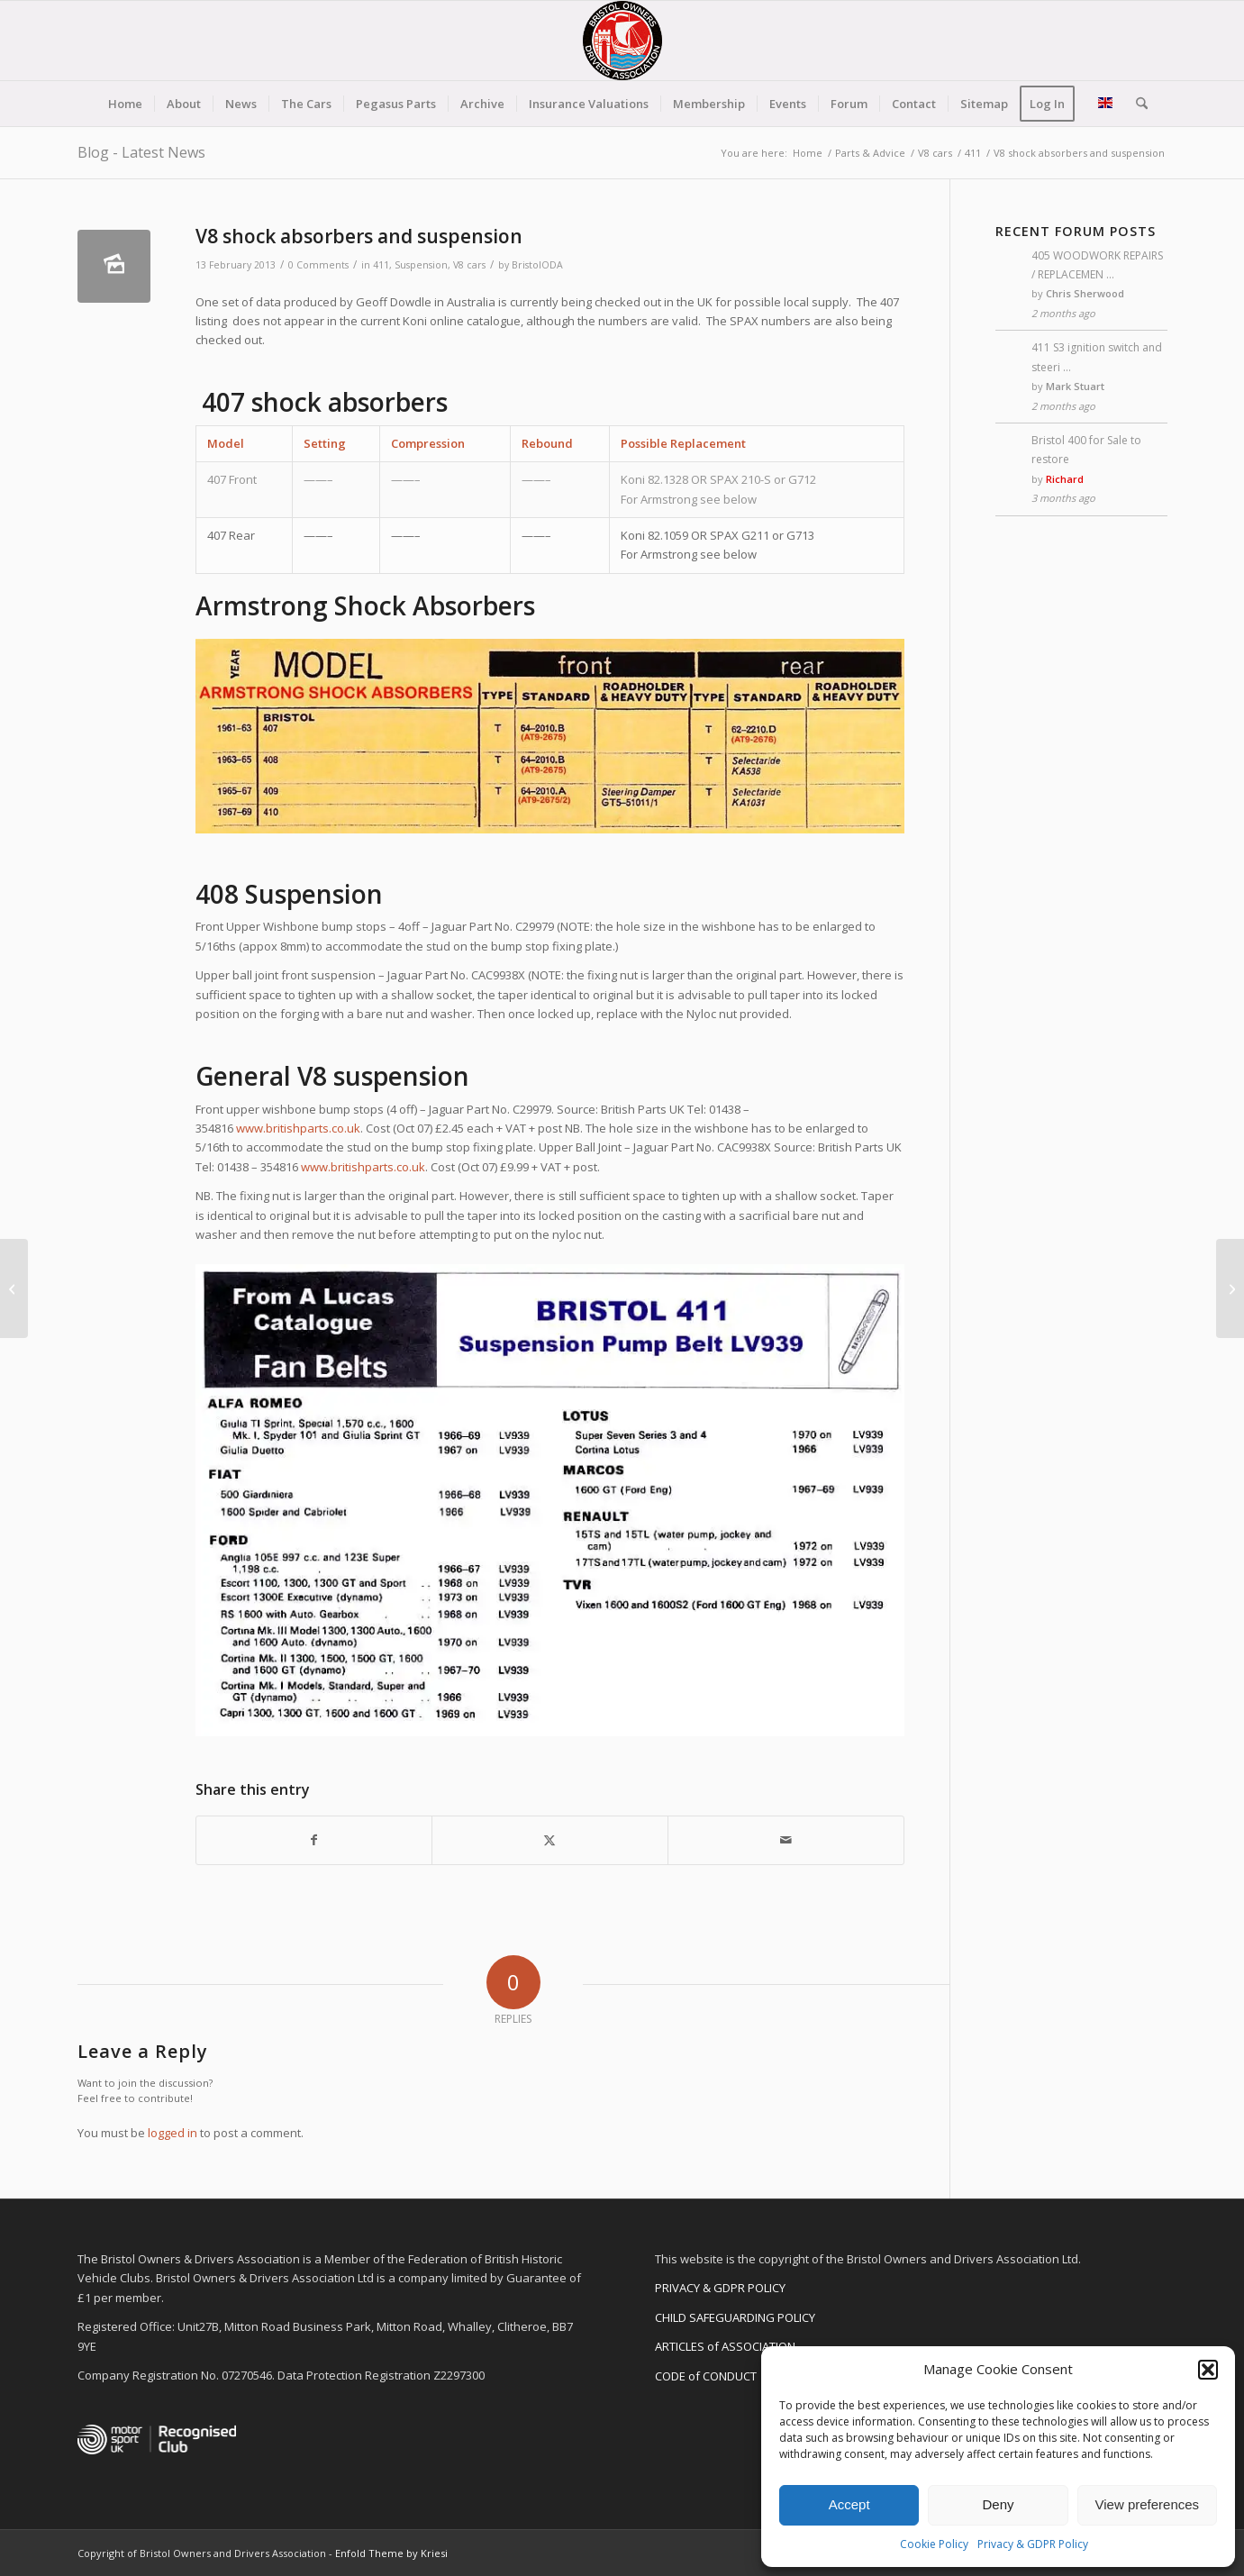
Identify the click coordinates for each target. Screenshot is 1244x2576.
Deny (997, 2504)
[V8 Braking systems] (14, 1288)
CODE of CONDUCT (706, 2376)
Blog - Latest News (141, 152)
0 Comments (318, 265)
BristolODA (537, 265)
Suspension (421, 265)
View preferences (1147, 2504)
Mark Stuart (1075, 386)
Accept (849, 2504)
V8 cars (469, 265)
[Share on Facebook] (314, 1839)
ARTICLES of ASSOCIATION (725, 2346)
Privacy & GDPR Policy (1032, 2544)
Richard (1065, 479)
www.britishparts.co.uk (298, 1128)
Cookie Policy (934, 2544)
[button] (1208, 2370)
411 (381, 265)
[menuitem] (125, 103)
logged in (172, 2133)
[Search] (1136, 103)
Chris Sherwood (1085, 293)
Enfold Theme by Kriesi (391, 2553)
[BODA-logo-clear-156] (622, 40)
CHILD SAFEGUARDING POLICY (735, 2317)
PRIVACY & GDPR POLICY (720, 2288)
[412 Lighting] (1230, 1288)
